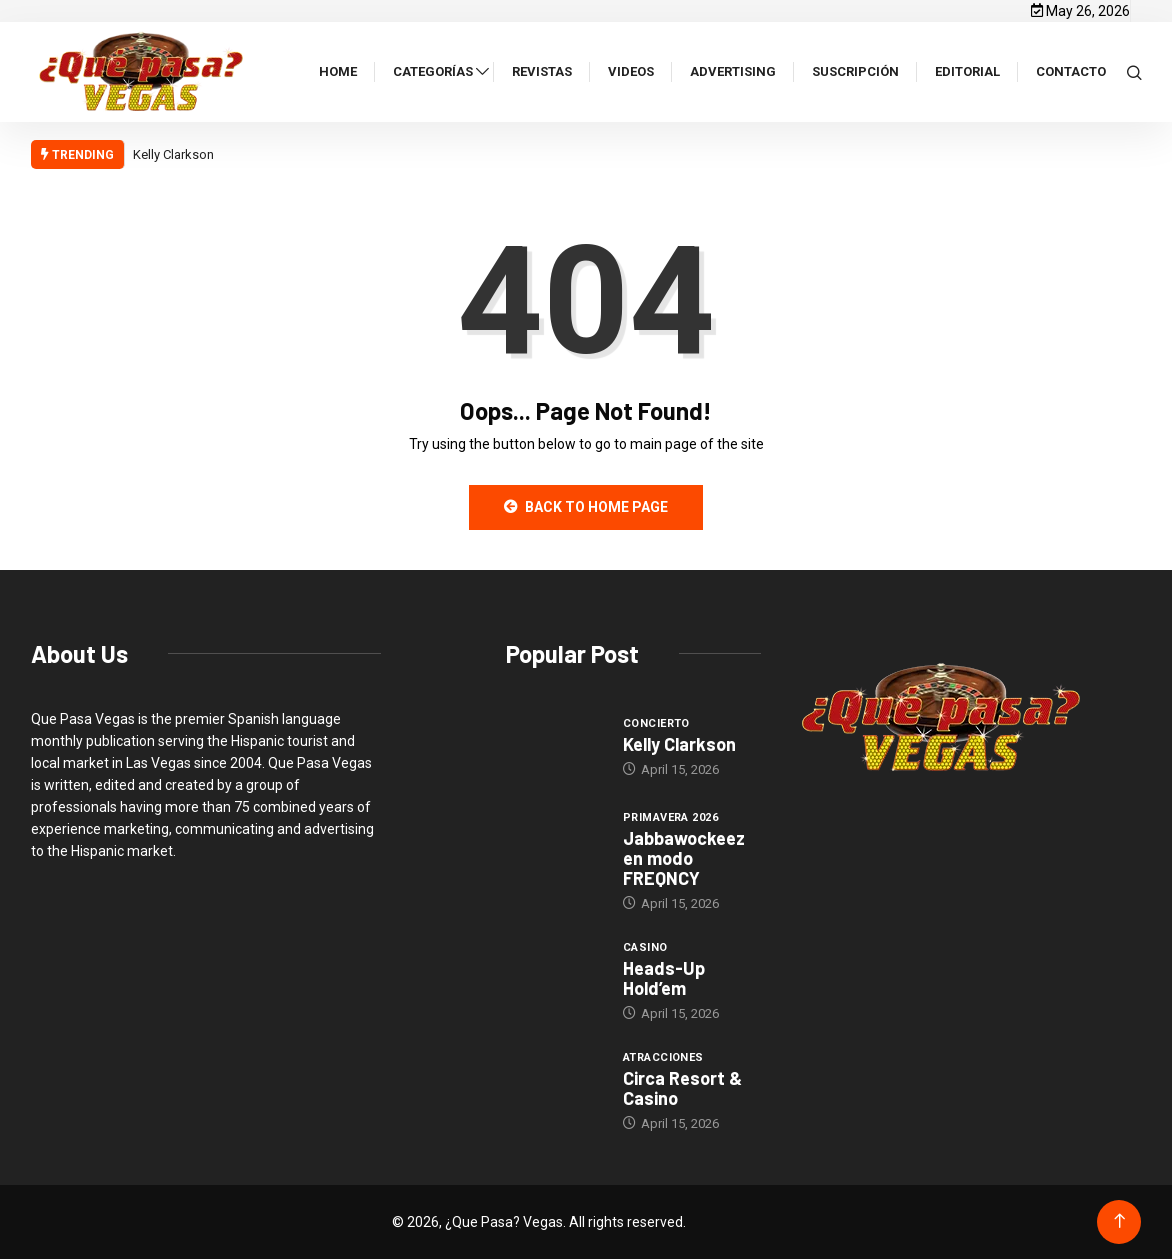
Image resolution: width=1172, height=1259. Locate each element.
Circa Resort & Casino (682, 1088)
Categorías (433, 71)
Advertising (733, 71)
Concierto (656, 723)
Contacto (1071, 71)
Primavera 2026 (670, 817)
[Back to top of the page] (1119, 1221)
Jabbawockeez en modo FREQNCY (684, 858)
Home (338, 71)
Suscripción (855, 71)
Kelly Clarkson (175, 154)
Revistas (542, 71)
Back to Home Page (586, 507)
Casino (645, 947)
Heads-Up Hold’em (664, 978)
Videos (631, 71)
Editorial (967, 71)
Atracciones (663, 1057)
